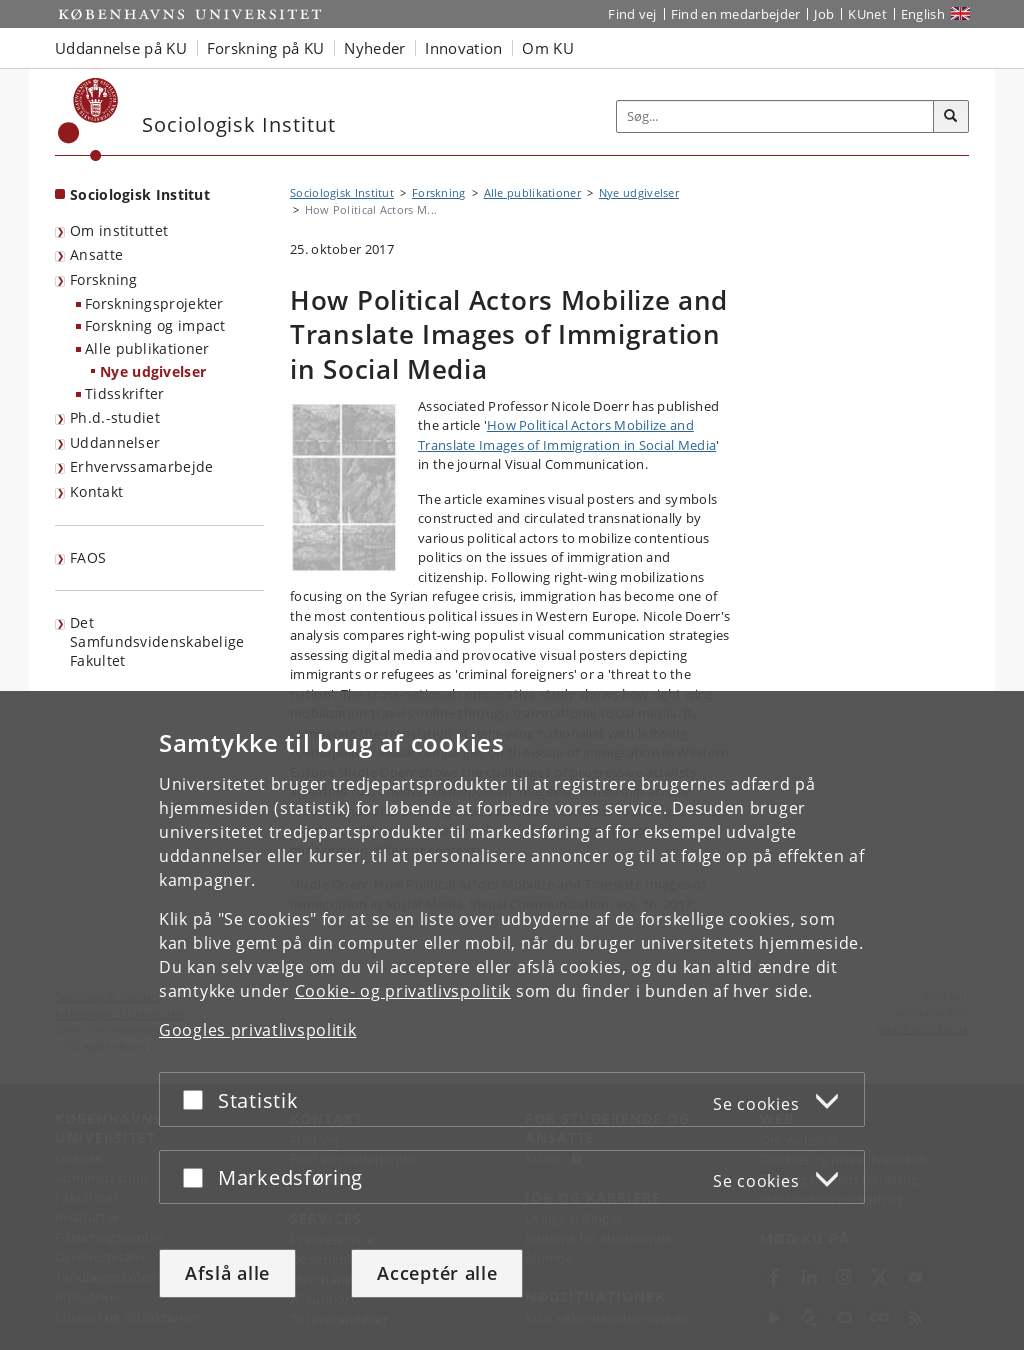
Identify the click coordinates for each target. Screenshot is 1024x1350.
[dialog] (512, 1020)
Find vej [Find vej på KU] (632, 14)
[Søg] (951, 117)
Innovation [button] (463, 48)
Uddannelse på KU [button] (121, 48)
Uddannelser (115, 442)
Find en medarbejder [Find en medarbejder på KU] (736, 14)
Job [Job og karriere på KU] (824, 14)
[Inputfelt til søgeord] (775, 116)
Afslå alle (227, 1273)
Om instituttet (119, 230)
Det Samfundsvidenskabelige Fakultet (157, 641)
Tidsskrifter (125, 393)
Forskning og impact (155, 325)
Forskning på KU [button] (266, 48)
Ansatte (96, 254)
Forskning (104, 279)
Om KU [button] (548, 48)
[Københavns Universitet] (88, 119)
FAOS (88, 557)
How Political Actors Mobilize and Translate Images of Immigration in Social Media (567, 435)
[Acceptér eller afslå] (198, 1099)
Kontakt (96, 491)
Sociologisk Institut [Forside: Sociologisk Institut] (140, 194)
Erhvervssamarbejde (141, 466)
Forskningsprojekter (154, 303)
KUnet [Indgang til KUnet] (867, 14)
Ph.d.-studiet (115, 417)
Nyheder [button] (374, 48)
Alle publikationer (147, 348)
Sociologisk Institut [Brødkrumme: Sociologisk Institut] (342, 192)
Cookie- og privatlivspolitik (403, 991)
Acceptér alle (437, 1273)
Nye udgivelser (153, 371)
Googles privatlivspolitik (258, 1030)
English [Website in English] (923, 14)
